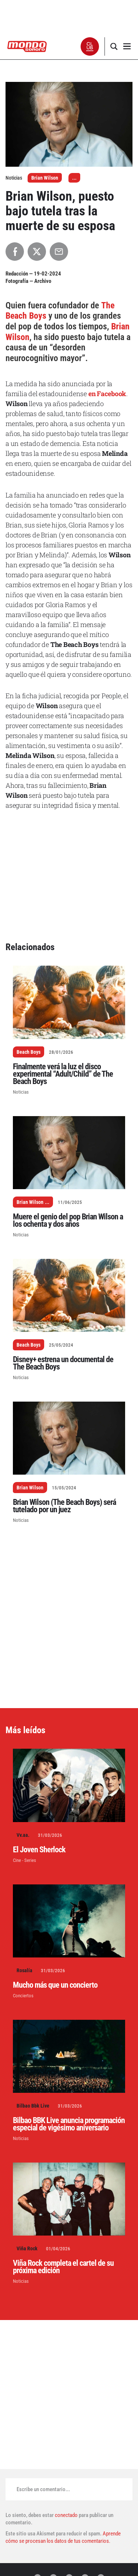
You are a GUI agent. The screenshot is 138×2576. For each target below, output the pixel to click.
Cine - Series (24, 1860)
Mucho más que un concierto (55, 1985)
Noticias (21, 1092)
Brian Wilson (44, 178)
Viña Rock (27, 2248)
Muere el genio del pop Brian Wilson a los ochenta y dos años (68, 1220)
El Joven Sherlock (39, 1849)
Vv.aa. (23, 1835)
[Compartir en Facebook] (15, 251)
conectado (66, 2515)
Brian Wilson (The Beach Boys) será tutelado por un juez (64, 1506)
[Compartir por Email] (59, 251)
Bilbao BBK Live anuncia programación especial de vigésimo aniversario (69, 2124)
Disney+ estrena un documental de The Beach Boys (63, 1363)
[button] (90, 46)
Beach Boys (28, 1052)
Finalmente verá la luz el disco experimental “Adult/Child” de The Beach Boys (63, 1074)
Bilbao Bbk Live (33, 2106)
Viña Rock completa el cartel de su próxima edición (63, 2266)
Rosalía (24, 1970)
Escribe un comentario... (43, 2489)
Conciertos (23, 1995)
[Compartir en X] (37, 251)
